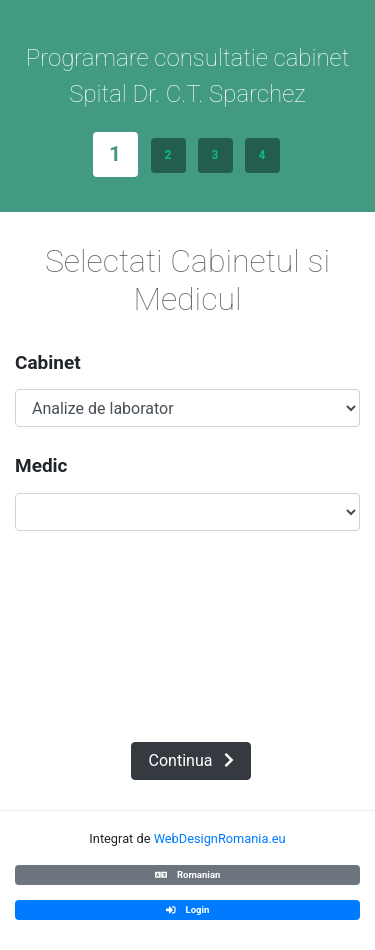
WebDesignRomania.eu (220, 838)
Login (188, 909)
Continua (192, 760)
